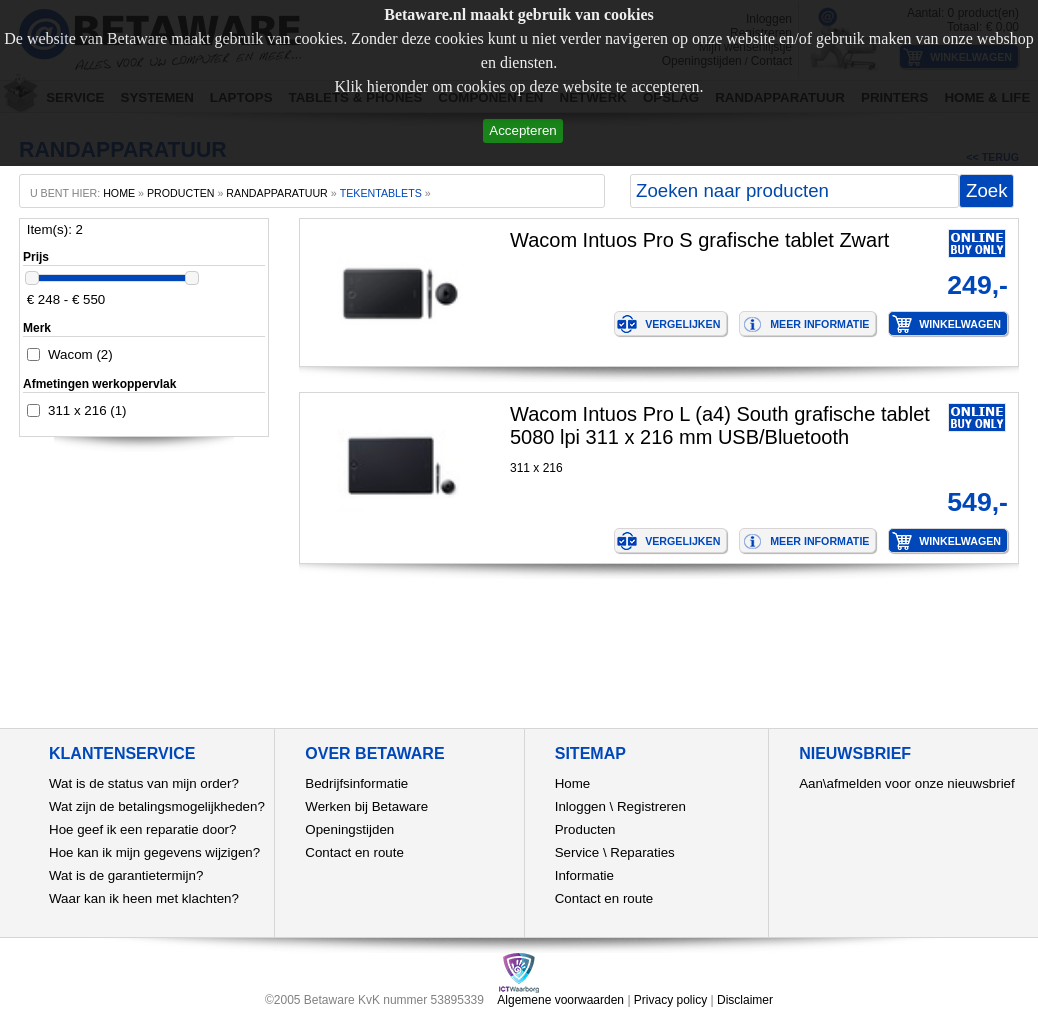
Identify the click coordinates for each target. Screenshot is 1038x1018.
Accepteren (522, 130)
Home (573, 783)
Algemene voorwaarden (560, 1000)
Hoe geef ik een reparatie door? (142, 829)
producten (181, 193)
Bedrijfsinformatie (356, 783)
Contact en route (354, 852)
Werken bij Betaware (366, 806)
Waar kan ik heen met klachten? (144, 898)
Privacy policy (670, 1000)
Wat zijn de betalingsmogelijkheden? (157, 806)
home (119, 193)
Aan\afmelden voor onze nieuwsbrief (907, 783)
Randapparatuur (276, 193)
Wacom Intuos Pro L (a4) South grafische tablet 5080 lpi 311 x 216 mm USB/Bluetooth (720, 425)
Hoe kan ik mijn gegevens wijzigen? (154, 852)
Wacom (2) (80, 354)
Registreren (651, 806)
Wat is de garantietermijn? (126, 875)
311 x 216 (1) (87, 410)
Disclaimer (745, 1000)
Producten (585, 829)
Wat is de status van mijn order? (144, 783)
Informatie (584, 875)
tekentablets (381, 193)
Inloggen (580, 806)
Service (577, 852)
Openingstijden (349, 829)
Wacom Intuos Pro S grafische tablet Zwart (699, 240)
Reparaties (642, 852)
